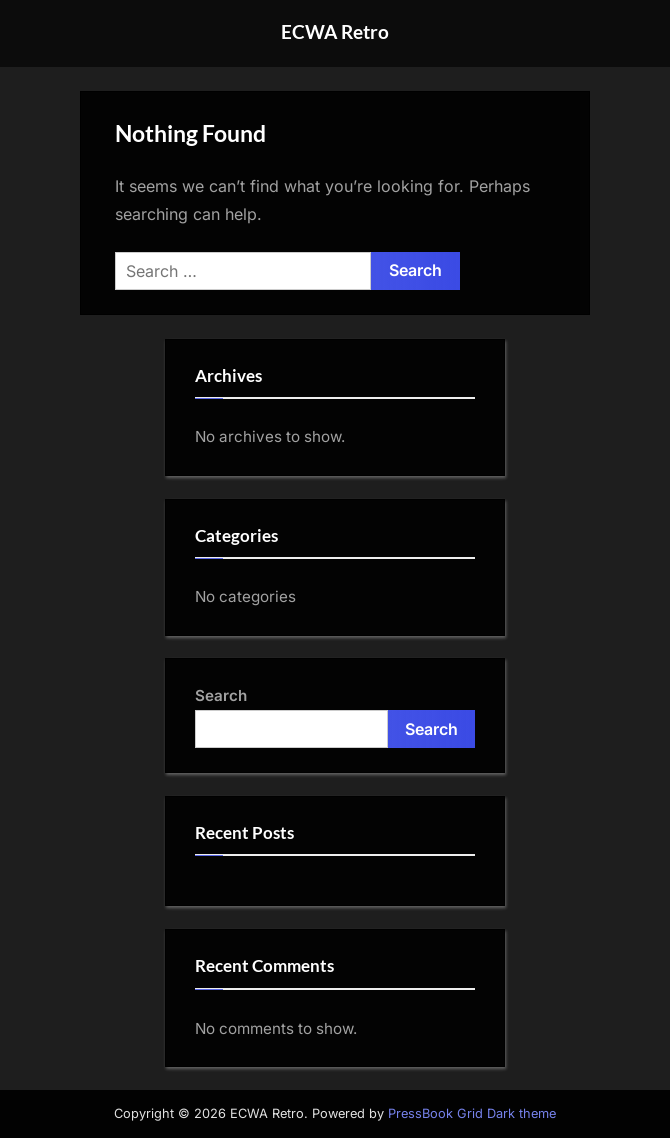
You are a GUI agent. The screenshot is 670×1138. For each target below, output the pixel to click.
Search (221, 695)
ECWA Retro (335, 31)
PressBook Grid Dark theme (472, 1113)
